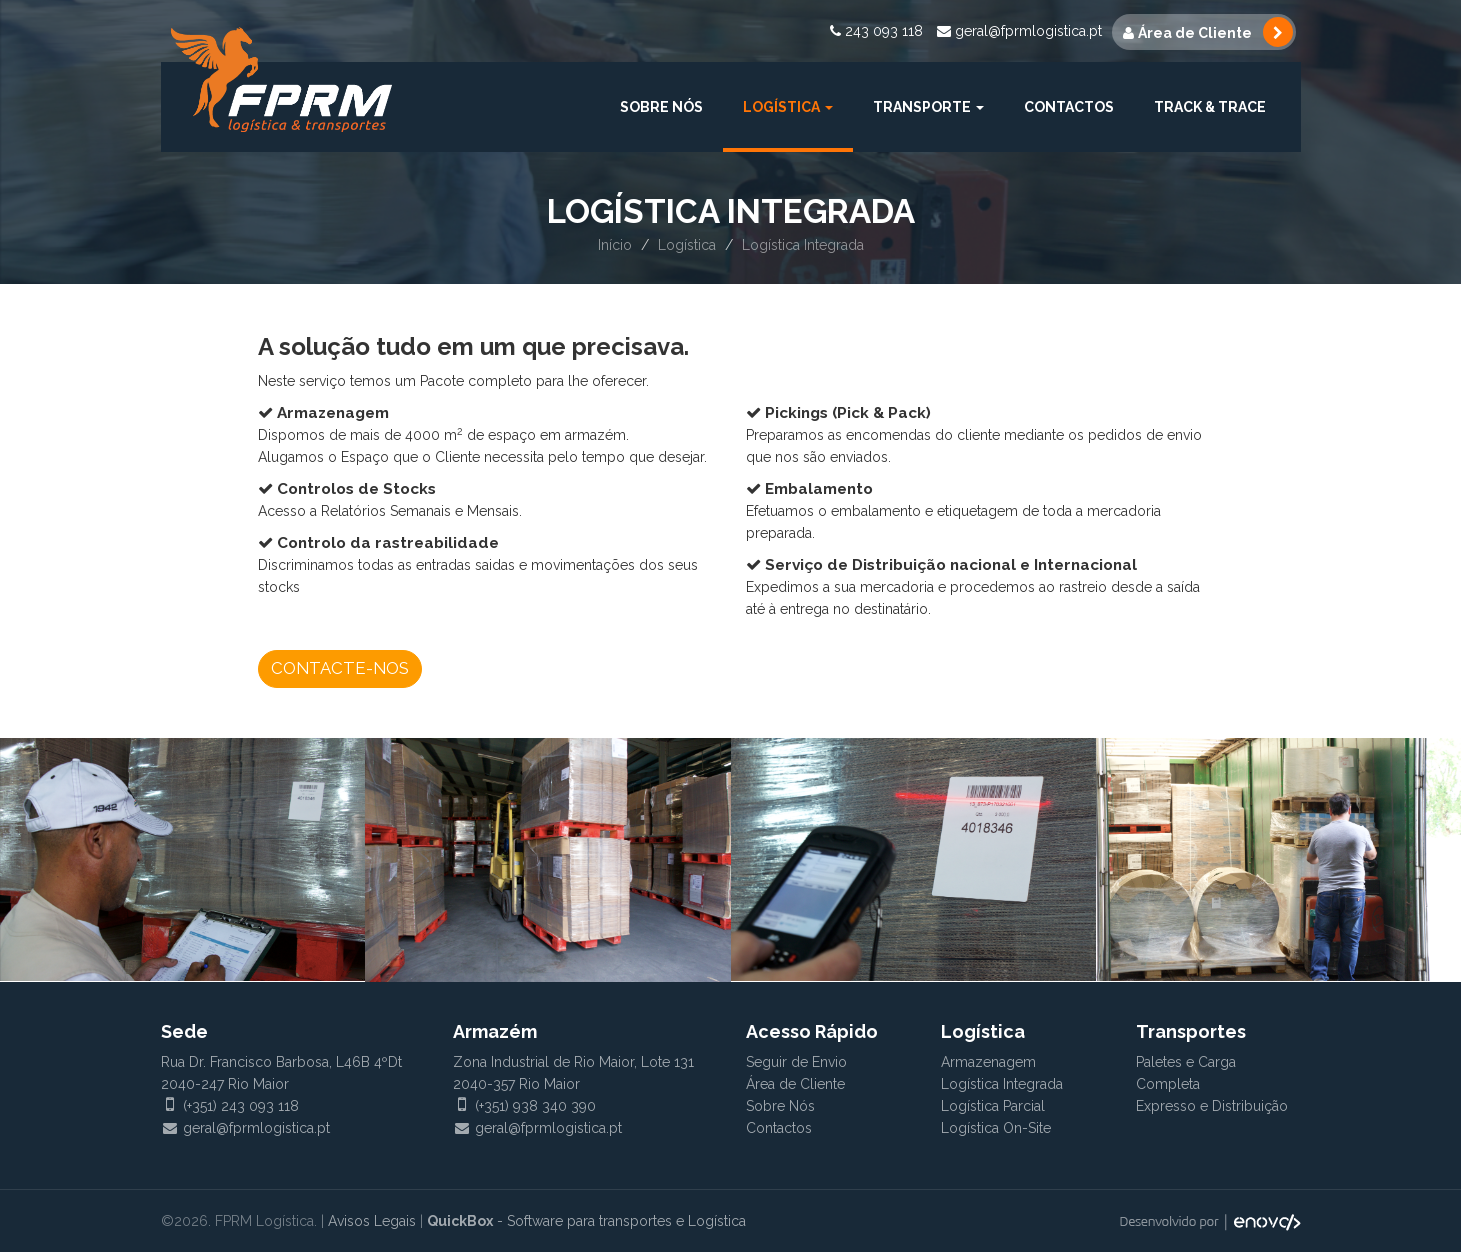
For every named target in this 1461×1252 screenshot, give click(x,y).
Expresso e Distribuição (1212, 1106)
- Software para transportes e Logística (586, 1221)
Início (615, 245)
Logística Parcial (993, 1106)
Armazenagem (988, 1062)
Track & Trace (1210, 107)
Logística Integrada (1002, 1084)
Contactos (1069, 107)
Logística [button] (788, 107)
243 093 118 (876, 31)
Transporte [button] (928, 107)
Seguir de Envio (796, 1062)
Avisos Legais (372, 1221)
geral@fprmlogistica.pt (1019, 31)
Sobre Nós (661, 107)
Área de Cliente (795, 1084)
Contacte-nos (340, 668)
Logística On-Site (996, 1128)
